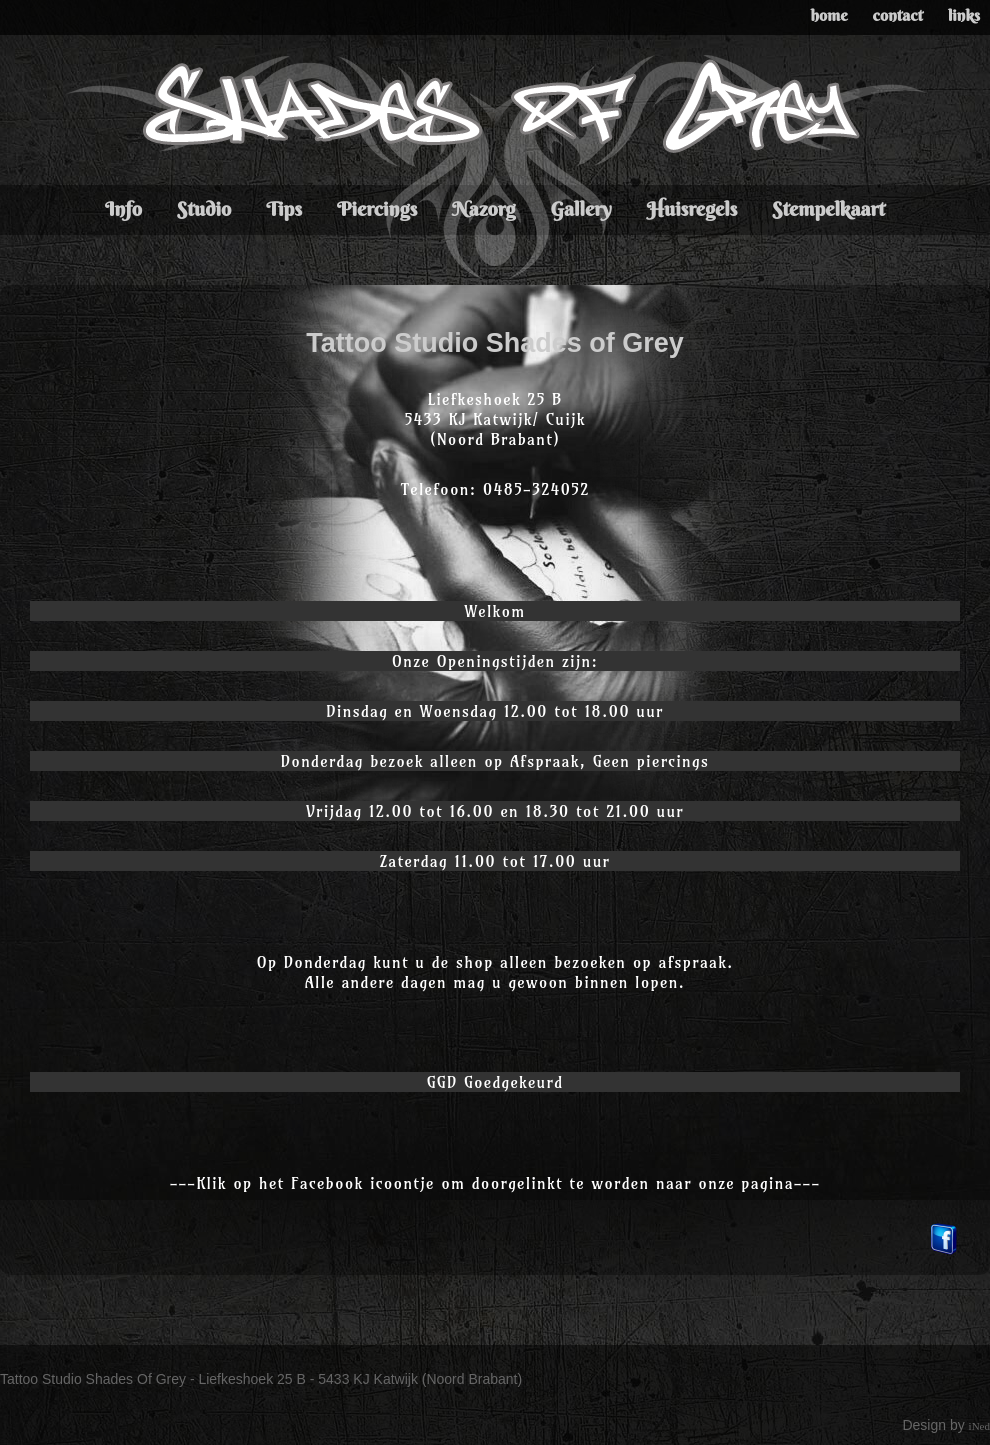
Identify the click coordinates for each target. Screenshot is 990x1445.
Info (123, 208)
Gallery (580, 208)
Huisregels (692, 208)
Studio (204, 208)
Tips (284, 208)
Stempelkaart (828, 208)
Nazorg (483, 208)
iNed (979, 1426)
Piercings (377, 208)
